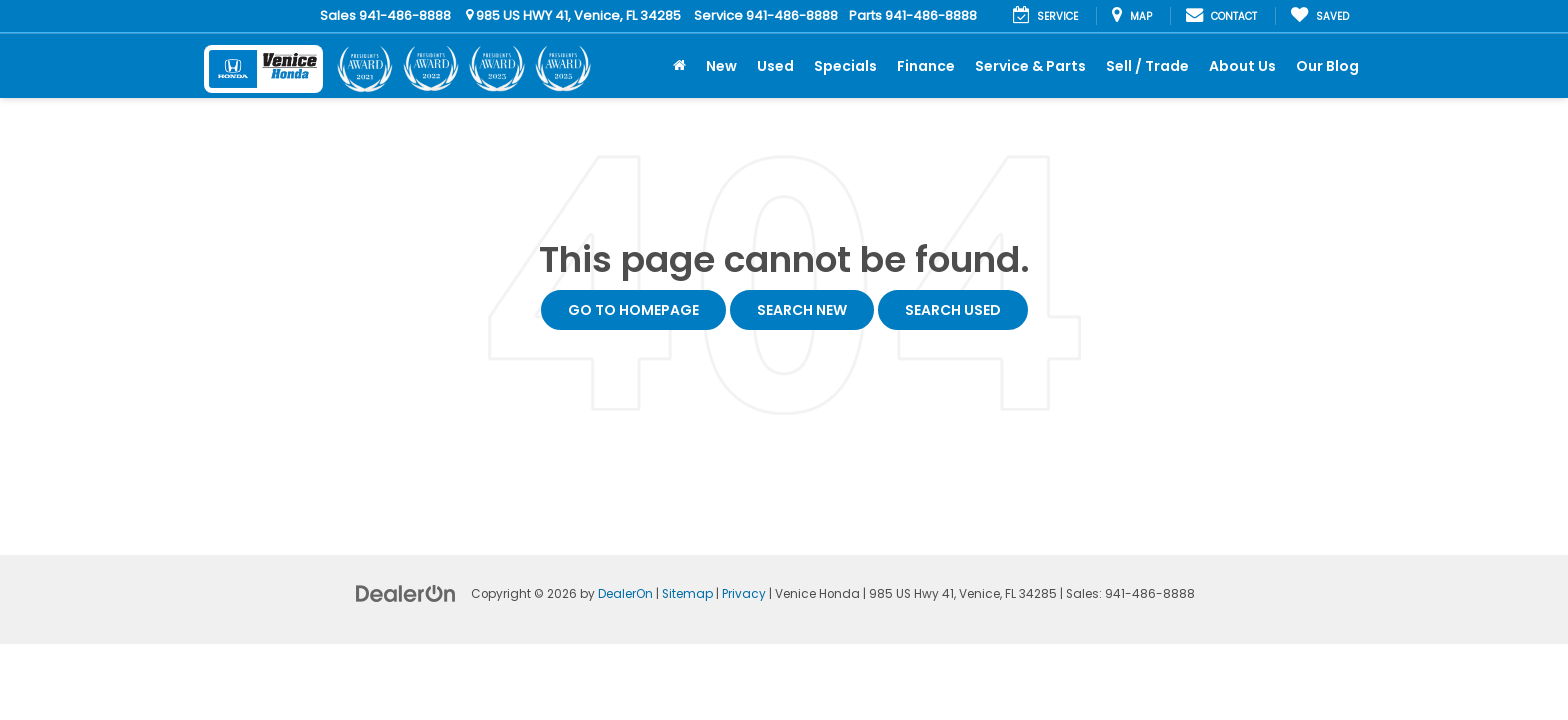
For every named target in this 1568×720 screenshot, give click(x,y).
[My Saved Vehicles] (1319, 16)
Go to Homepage (633, 310)
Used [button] (775, 66)
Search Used (953, 310)
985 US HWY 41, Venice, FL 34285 (573, 15)
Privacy (744, 594)
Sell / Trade (1147, 66)
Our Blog (1327, 66)
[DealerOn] (406, 593)
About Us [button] (1242, 66)
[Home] (679, 66)
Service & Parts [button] (1030, 66)
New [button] (721, 66)
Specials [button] (845, 66)
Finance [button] (926, 66)
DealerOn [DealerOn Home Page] (625, 594)
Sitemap (687, 594)
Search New (802, 310)
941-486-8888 (405, 15)
